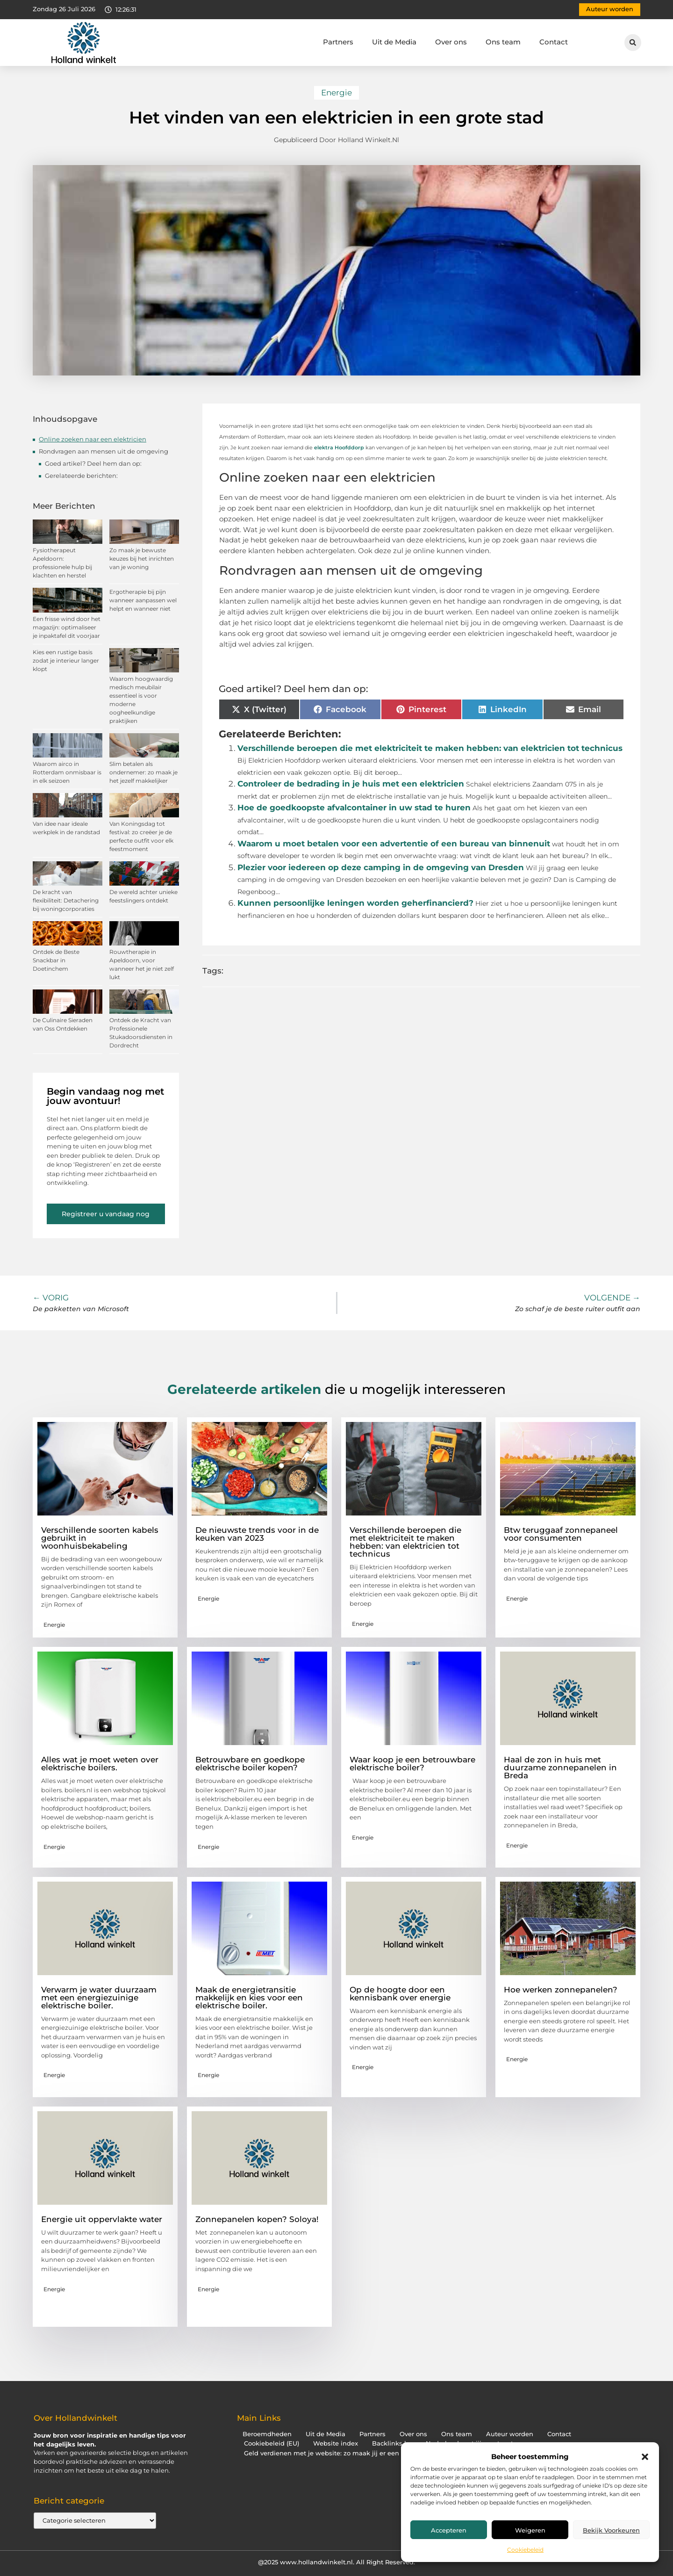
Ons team (503, 41)
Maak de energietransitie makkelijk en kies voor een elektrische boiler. (249, 1997)
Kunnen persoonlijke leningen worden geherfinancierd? (355, 903)
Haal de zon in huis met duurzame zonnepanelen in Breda (560, 1767)
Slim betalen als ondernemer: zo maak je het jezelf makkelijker (143, 772)
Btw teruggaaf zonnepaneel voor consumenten (561, 1534)
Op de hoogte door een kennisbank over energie (400, 1993)
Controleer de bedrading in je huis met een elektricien (350, 783)
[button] (645, 2456)
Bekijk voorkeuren (611, 2530)
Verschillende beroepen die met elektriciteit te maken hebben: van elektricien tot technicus (430, 748)
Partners (338, 41)
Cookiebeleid (525, 2549)
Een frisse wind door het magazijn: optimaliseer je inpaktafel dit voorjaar (66, 627)
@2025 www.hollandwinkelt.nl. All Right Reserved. (336, 2562)
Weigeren (530, 2530)
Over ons (451, 41)
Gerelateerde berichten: (81, 475)
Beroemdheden (267, 2434)
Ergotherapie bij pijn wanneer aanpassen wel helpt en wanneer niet (143, 600)
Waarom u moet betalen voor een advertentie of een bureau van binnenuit (393, 843)
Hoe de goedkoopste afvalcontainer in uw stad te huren (354, 807)
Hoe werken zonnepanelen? (560, 1989)
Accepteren (448, 2530)
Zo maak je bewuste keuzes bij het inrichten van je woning (141, 558)
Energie (336, 92)
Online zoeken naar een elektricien (92, 439)
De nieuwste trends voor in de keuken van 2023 (257, 1534)
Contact (553, 41)
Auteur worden (509, 2434)
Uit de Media (394, 41)
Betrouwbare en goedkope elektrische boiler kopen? (250, 1763)
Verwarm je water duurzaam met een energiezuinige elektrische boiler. (99, 1997)
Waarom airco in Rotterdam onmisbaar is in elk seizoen (67, 772)
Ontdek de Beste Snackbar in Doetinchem (56, 960)
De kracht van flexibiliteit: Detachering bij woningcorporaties (66, 900)
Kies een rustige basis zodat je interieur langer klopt (66, 660)
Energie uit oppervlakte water (101, 2219)
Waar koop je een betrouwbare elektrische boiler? (412, 1763)
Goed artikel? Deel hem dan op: (93, 463)
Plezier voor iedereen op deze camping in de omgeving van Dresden (380, 867)
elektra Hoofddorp (339, 447)
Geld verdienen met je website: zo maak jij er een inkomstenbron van (353, 2453)
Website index (335, 2443)
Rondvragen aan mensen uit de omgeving (103, 451)
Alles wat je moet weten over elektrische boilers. (99, 1763)
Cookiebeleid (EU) (271, 2443)
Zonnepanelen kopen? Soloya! (257, 2219)
